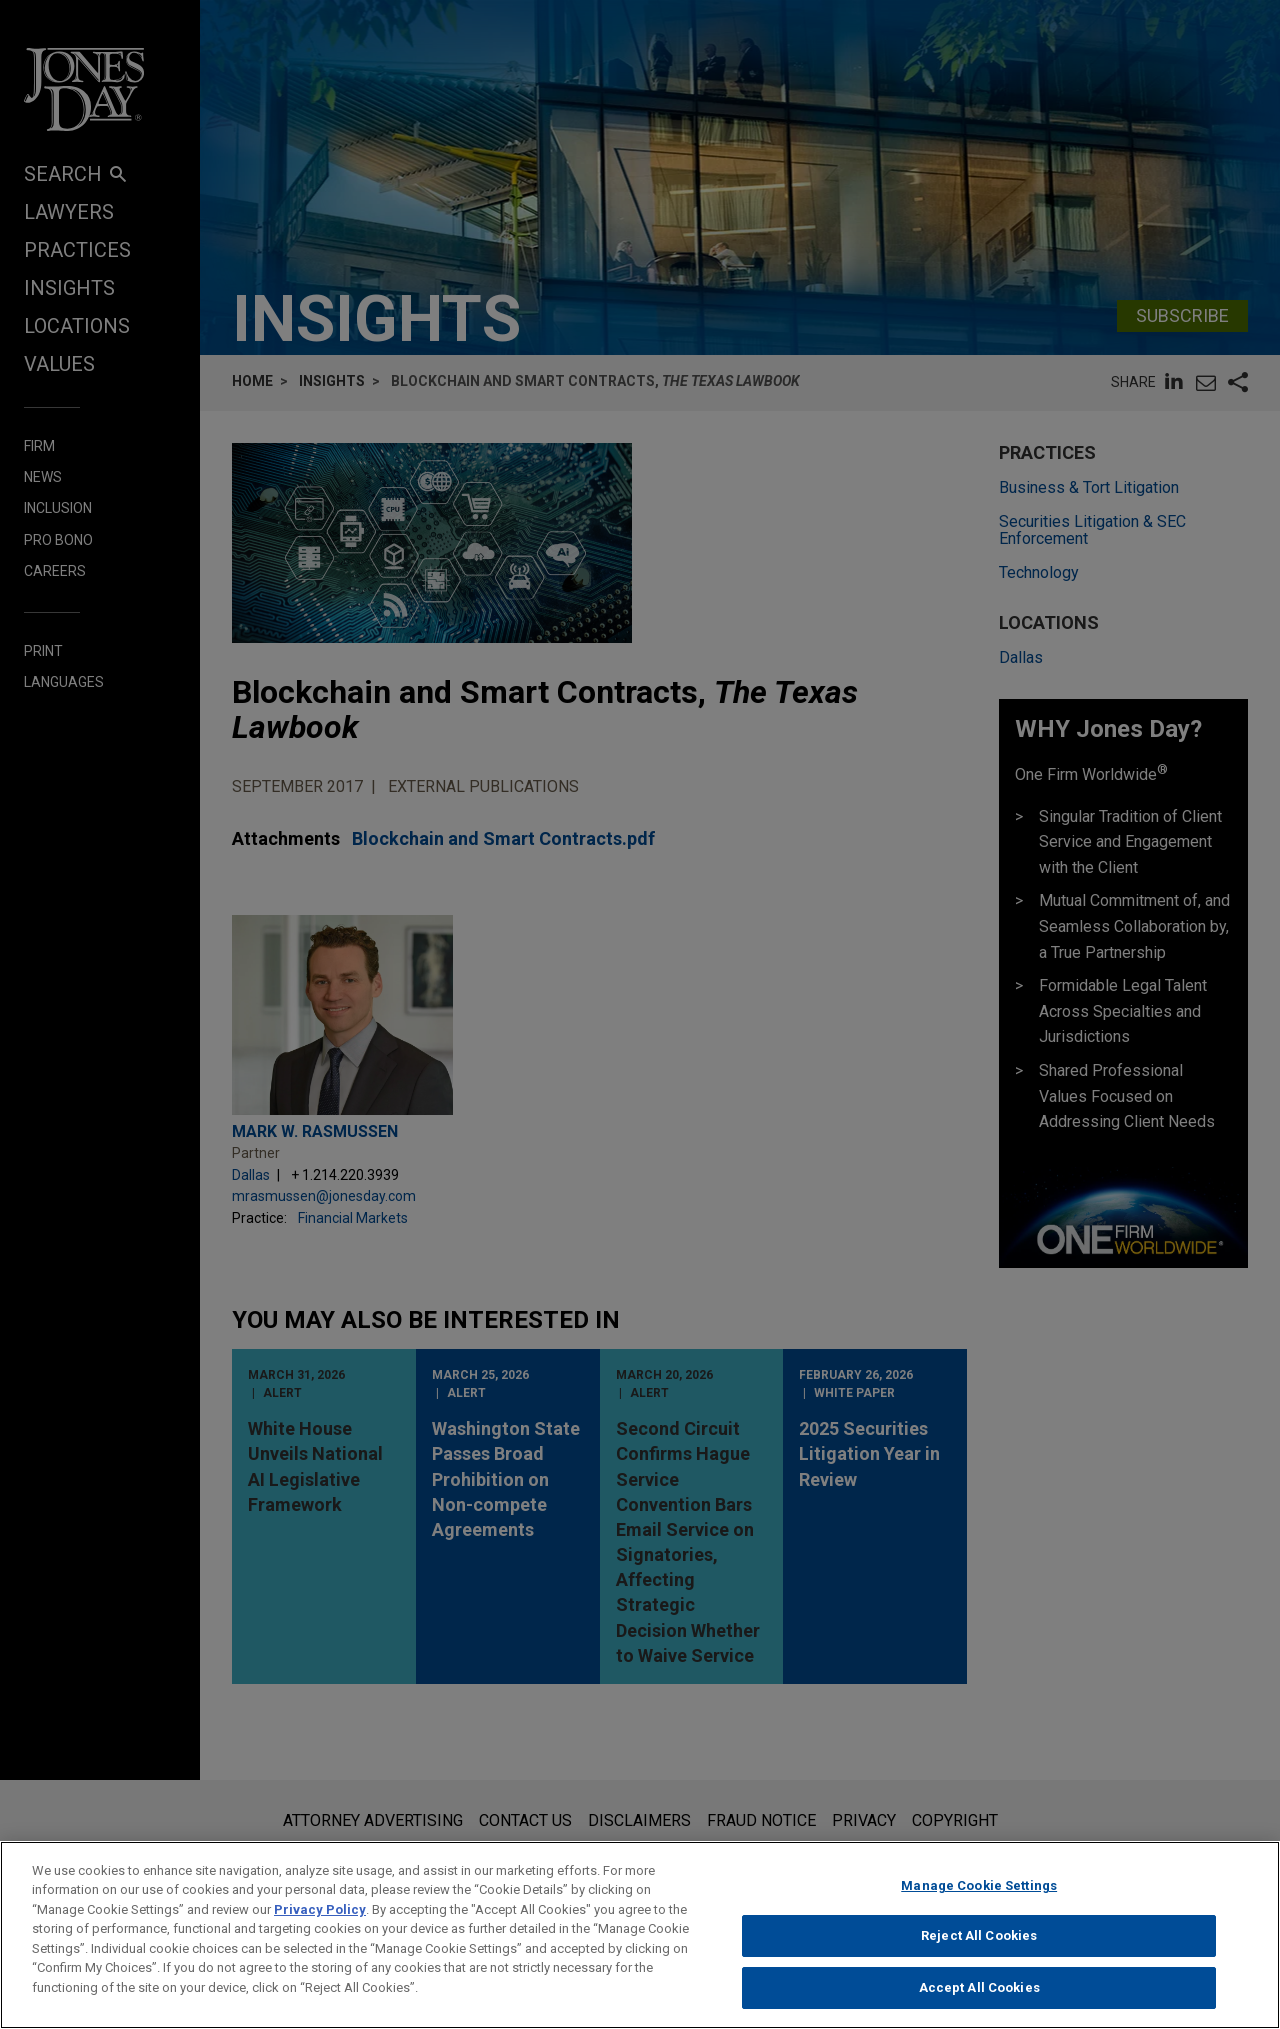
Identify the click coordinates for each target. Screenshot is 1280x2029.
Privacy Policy (320, 1925)
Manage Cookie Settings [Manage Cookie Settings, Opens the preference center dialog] (979, 1901)
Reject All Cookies (979, 1951)
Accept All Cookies (979, 2003)
